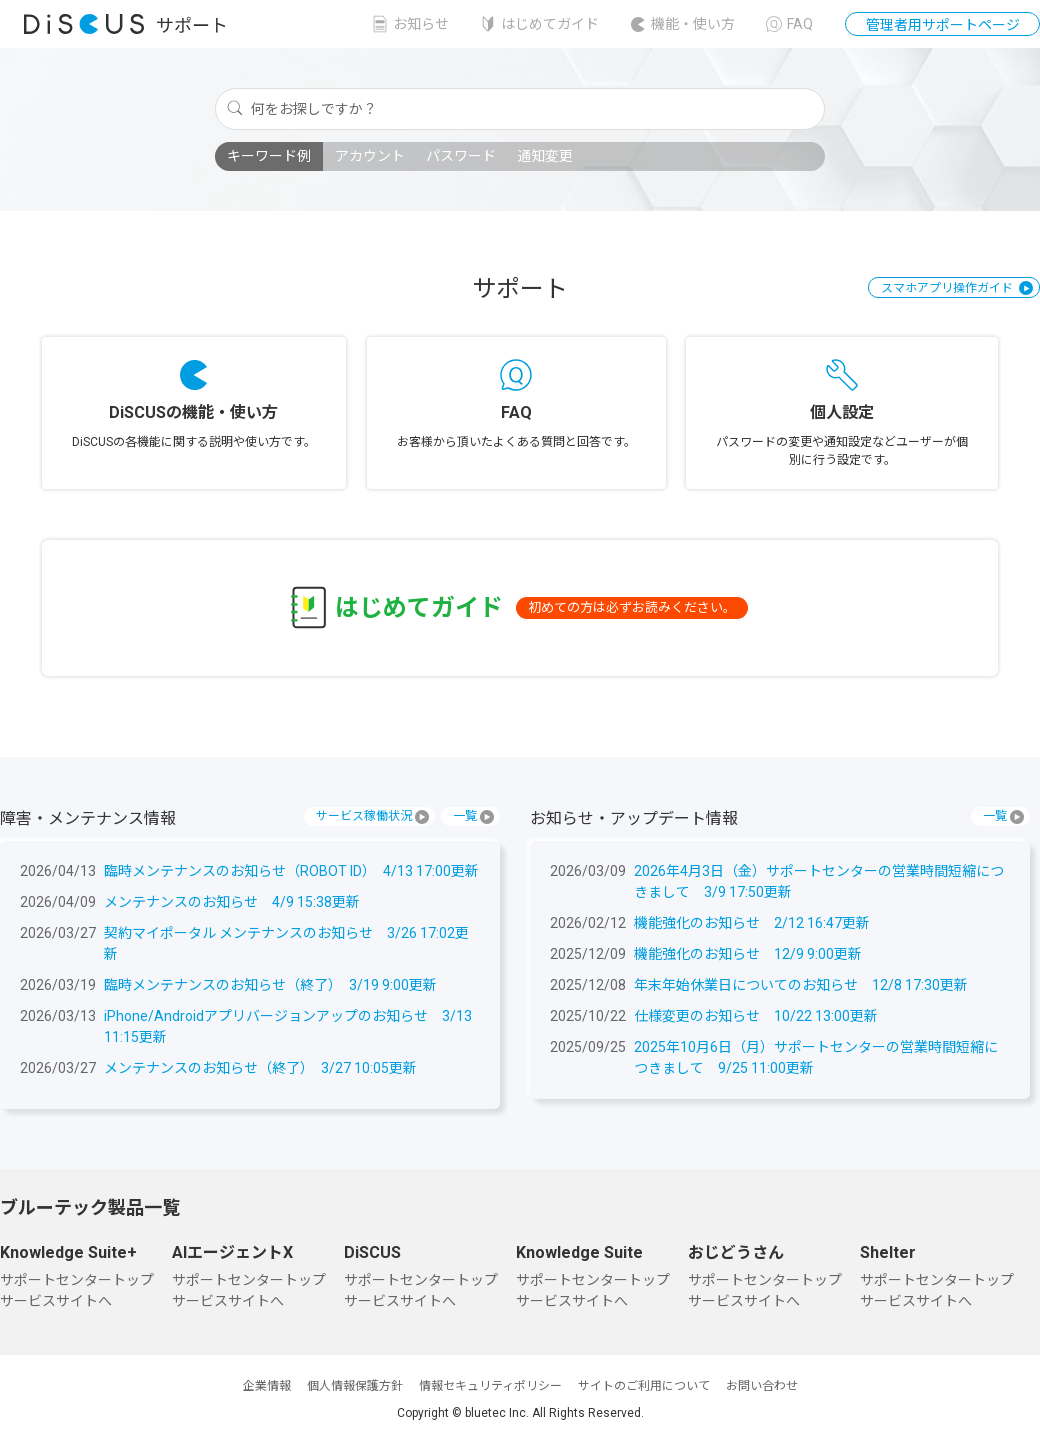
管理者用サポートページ (943, 25)
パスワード (461, 156)
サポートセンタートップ (77, 1280)
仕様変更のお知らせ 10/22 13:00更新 (756, 1016)
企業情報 (267, 1386)
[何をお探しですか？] (520, 109)
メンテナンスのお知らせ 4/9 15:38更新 (232, 902)
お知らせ (421, 24)
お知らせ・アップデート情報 (634, 818)
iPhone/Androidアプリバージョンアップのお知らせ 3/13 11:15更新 (288, 1026)
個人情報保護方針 (355, 1386)
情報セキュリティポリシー (490, 1386)
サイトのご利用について (644, 1386)
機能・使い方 (693, 24)
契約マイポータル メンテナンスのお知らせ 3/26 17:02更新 (286, 943)
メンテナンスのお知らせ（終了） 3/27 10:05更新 (260, 1068)
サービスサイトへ (56, 1301)
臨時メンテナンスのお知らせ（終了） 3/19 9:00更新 (270, 985)
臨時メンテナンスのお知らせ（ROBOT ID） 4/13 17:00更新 (291, 871)
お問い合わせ (762, 1386)
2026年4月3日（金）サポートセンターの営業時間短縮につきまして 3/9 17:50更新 (819, 881)
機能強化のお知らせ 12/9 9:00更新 (748, 954)
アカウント (370, 156)
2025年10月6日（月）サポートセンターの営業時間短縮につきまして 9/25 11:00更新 (816, 1057)
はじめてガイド (550, 24)
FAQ (800, 24)
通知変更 (545, 156)
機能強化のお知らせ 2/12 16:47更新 (752, 923)
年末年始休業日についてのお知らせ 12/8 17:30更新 (801, 985)
